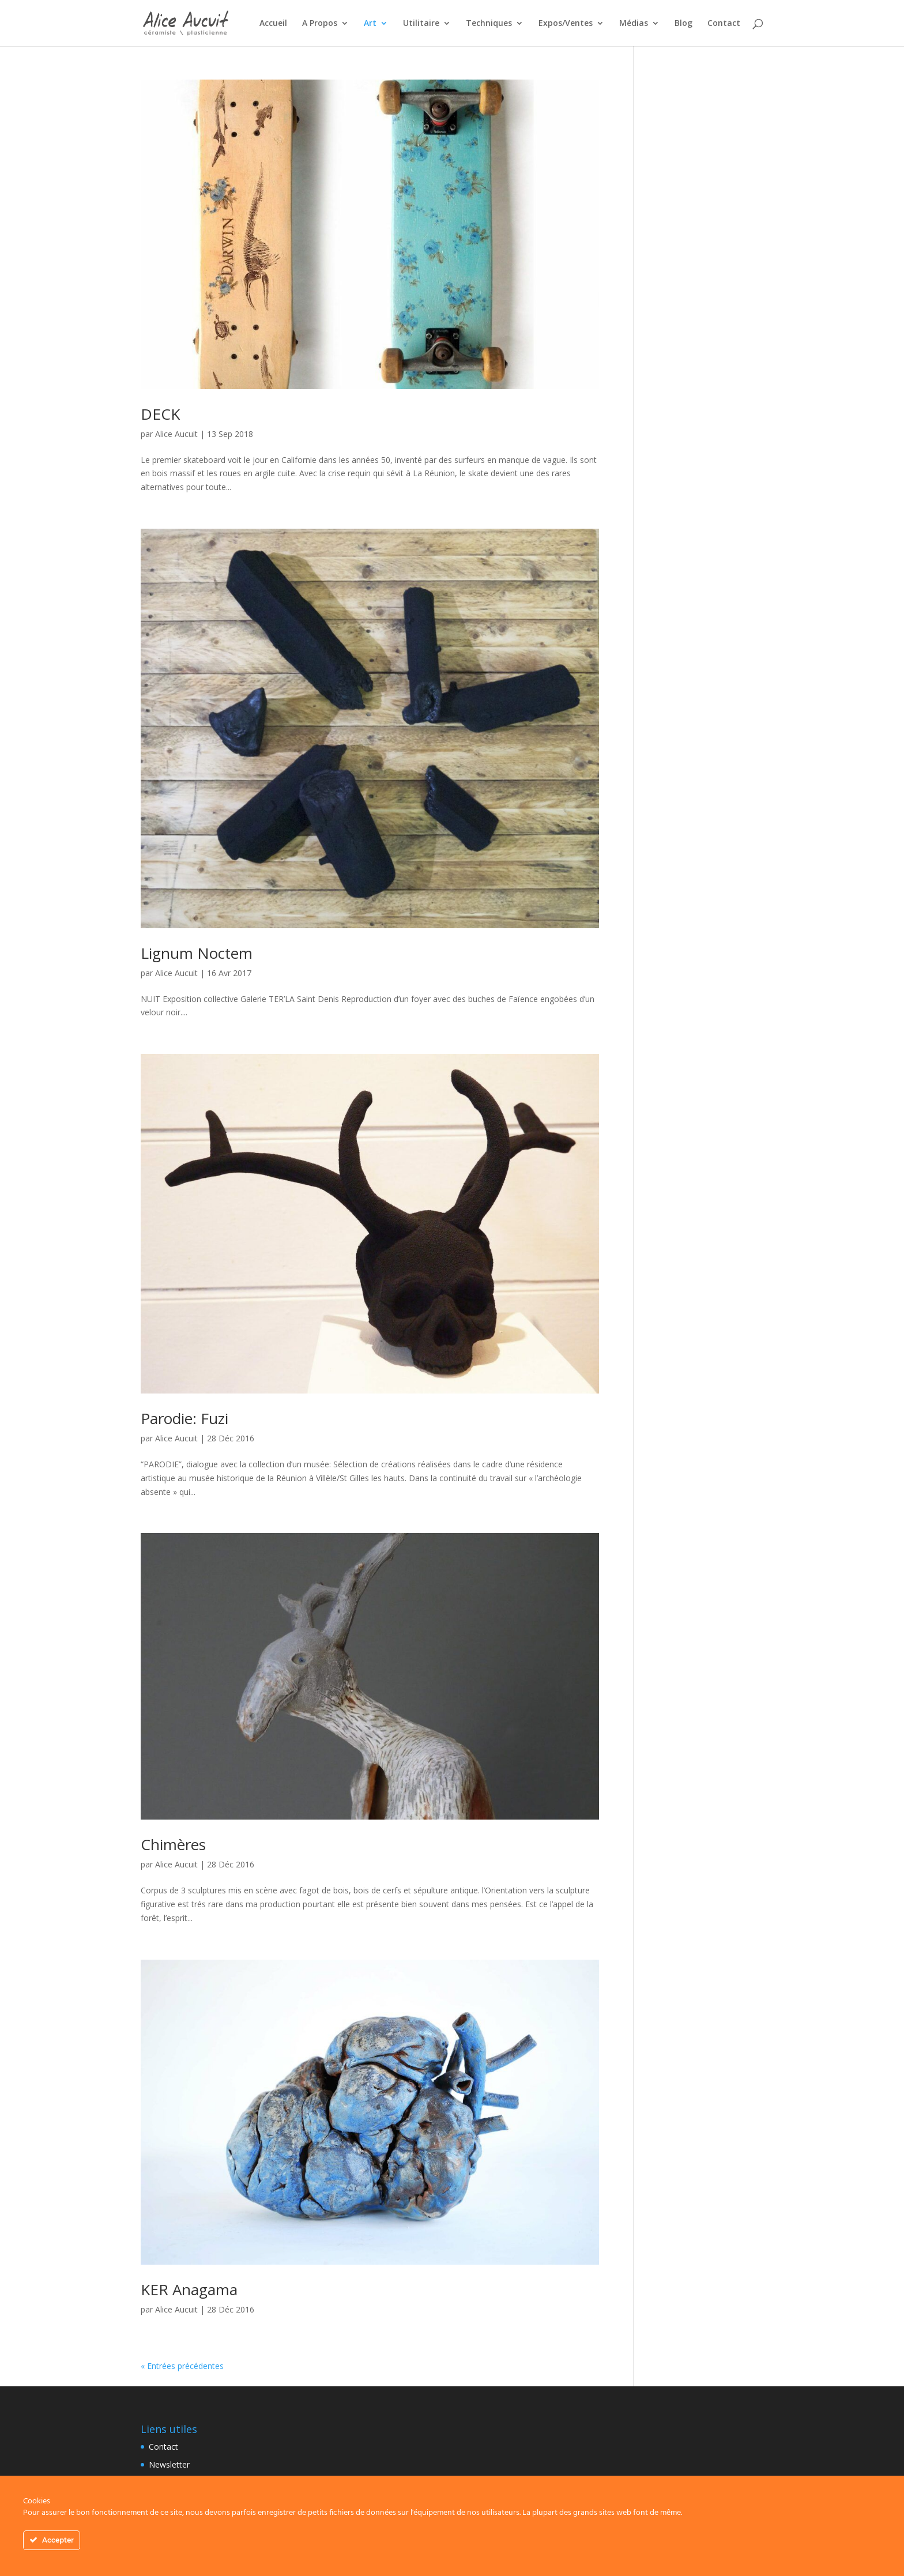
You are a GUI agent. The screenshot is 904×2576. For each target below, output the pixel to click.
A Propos (319, 23)
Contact (723, 23)
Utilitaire (421, 23)
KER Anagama (189, 2289)
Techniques (489, 23)
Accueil (273, 23)
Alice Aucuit (176, 433)
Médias (633, 23)
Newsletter (169, 2464)
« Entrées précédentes (182, 2365)
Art (370, 23)
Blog (683, 23)
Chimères (173, 1844)
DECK (160, 414)
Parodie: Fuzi (184, 1418)
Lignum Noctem (197, 953)
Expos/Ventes (565, 23)
